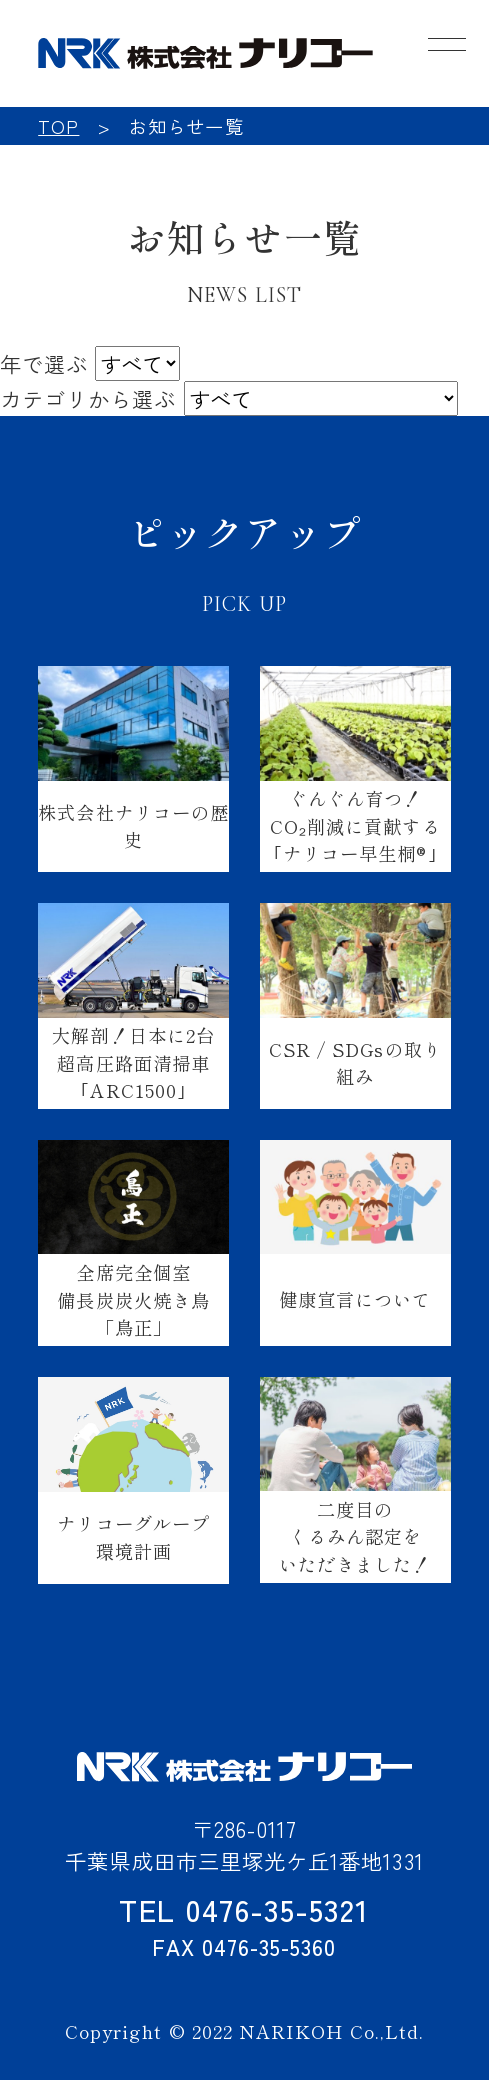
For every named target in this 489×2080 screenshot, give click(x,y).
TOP (58, 126)
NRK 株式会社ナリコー (205, 53)
